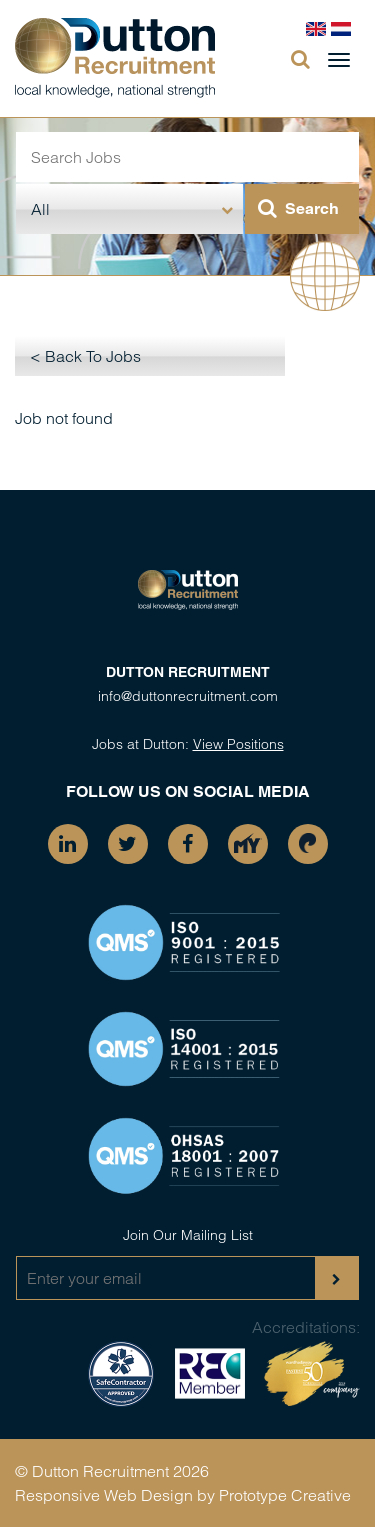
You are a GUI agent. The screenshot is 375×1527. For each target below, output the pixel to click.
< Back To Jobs (85, 356)
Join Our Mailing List (188, 1235)
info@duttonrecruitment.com (188, 696)
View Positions (238, 744)
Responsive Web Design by (115, 1495)
